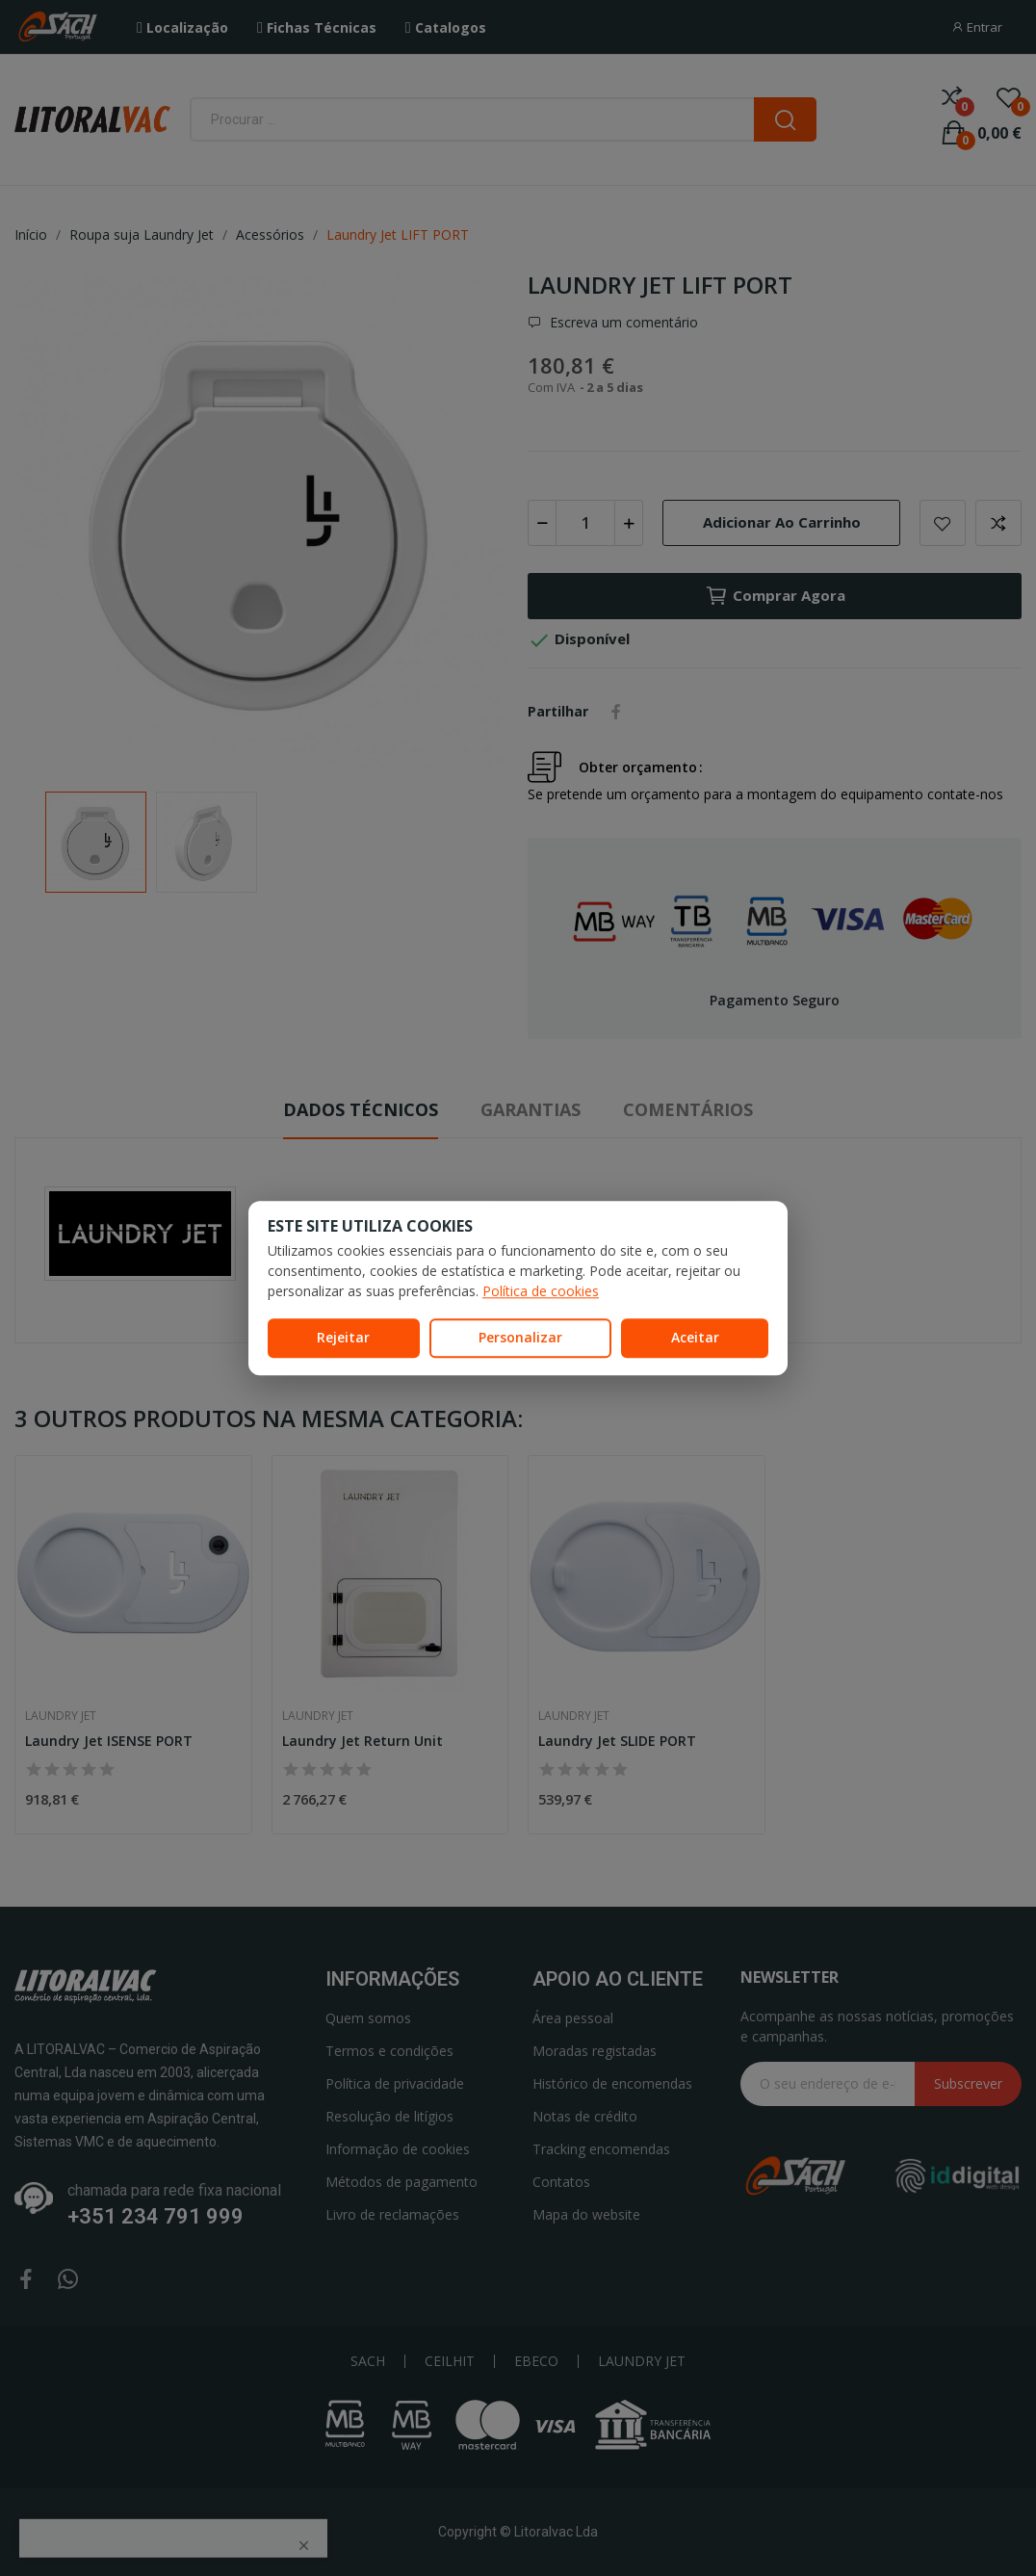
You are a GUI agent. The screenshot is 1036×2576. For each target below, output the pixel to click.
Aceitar (695, 1337)
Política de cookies (540, 1291)
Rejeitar (343, 1337)
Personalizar (520, 1337)
